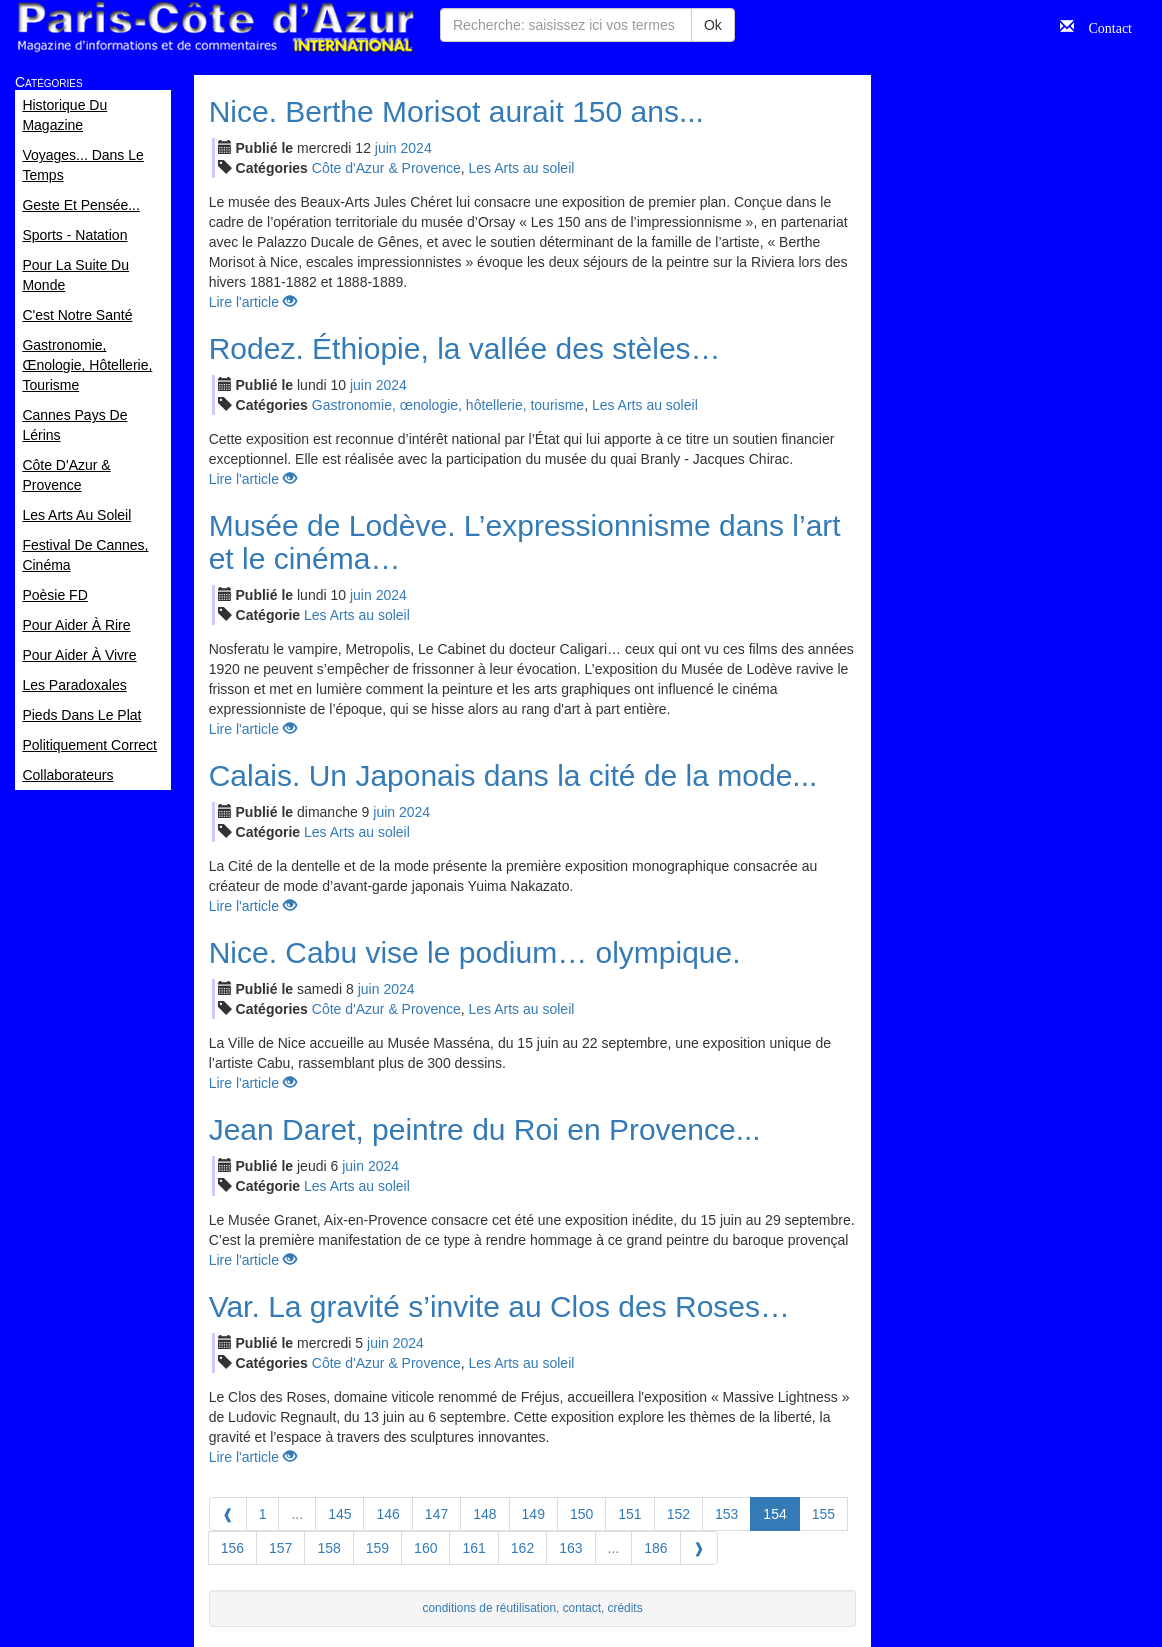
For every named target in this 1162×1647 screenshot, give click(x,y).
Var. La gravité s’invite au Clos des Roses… (499, 1306)
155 (823, 1514)
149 (533, 1514)
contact (582, 1608)
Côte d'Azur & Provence (386, 168)
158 (328, 1548)
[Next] (699, 1548)
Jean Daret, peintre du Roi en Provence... (485, 1129)
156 (232, 1548)
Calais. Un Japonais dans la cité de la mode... (513, 775)
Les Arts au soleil (522, 168)
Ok (713, 25)
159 (377, 1548)
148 (484, 1514)
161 (473, 1548)
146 (387, 1514)
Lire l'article (253, 302)
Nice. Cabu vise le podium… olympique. (475, 952)
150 (581, 1514)
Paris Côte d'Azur (215, 27)
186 (655, 1548)
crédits (625, 1608)
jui (386, 148)
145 (339, 1514)
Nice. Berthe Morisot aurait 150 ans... (456, 111)
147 (436, 1514)
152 (678, 1514)
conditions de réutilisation (490, 1608)
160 (425, 1548)
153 (726, 1514)
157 (280, 1548)
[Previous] (228, 1514)
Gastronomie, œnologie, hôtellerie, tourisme (448, 405)
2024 (416, 148)
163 (570, 1548)
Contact (1103, 26)
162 (522, 1548)
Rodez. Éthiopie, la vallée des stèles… (465, 348)
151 (629, 1514)
